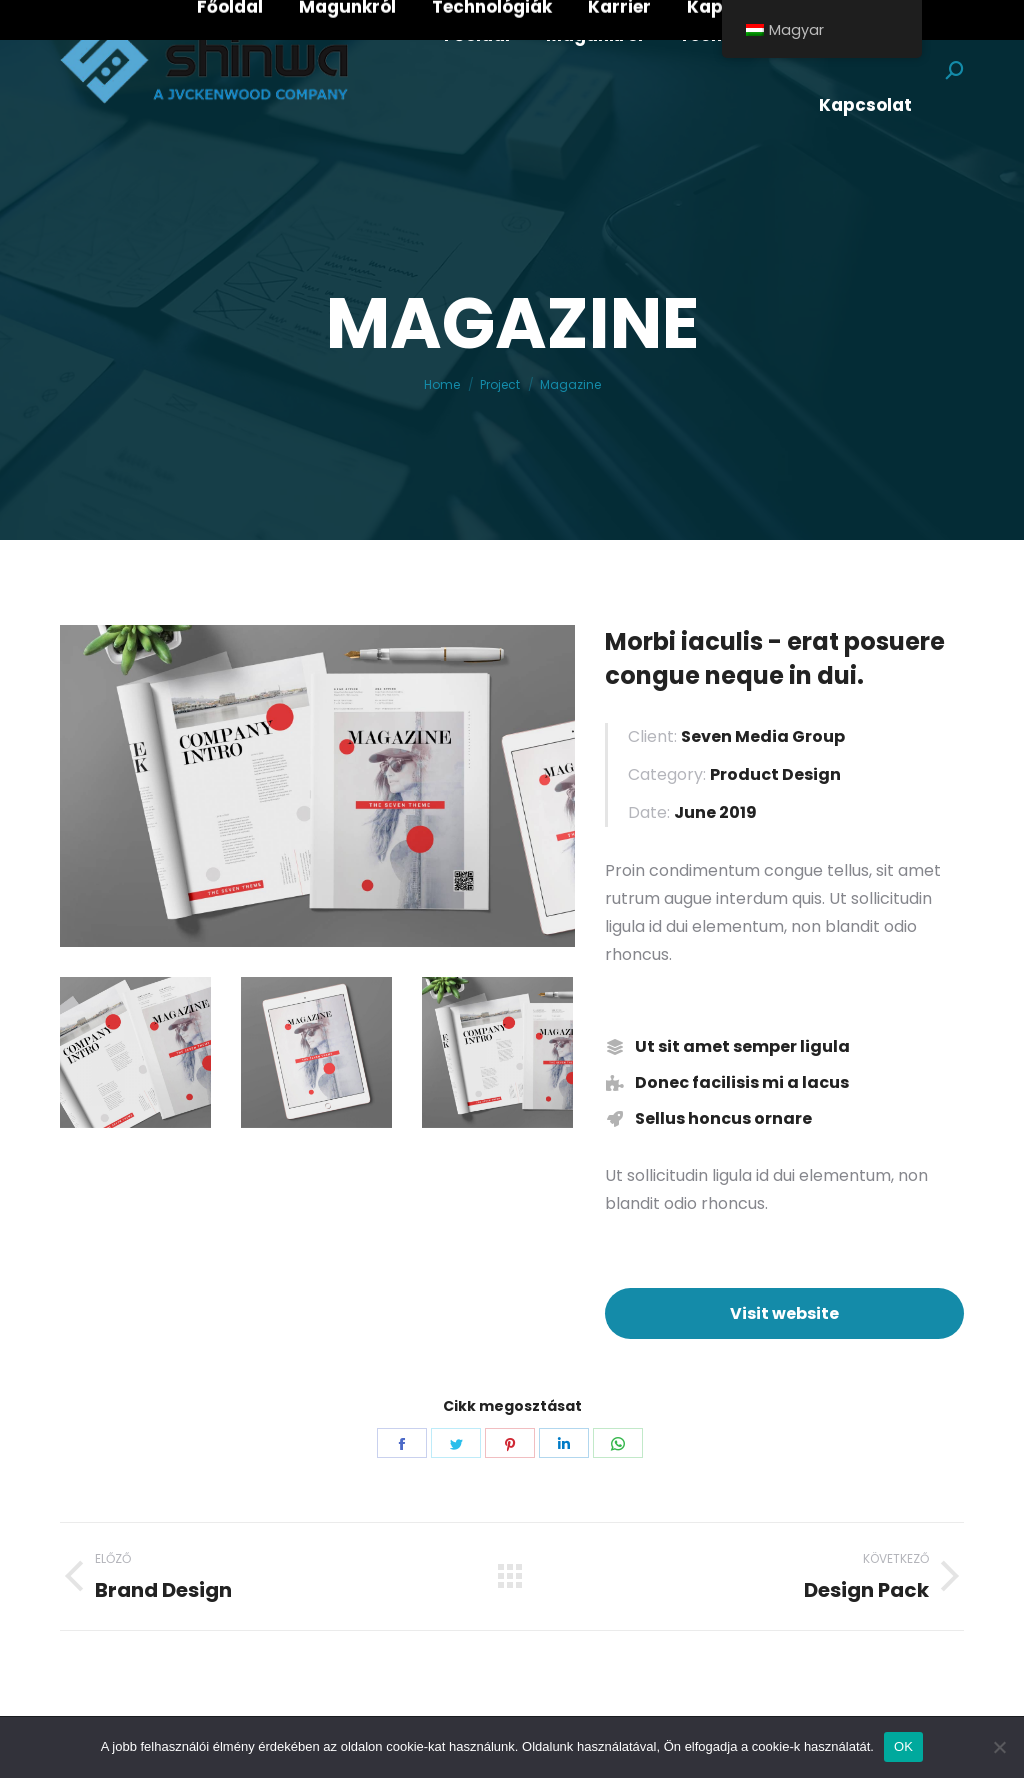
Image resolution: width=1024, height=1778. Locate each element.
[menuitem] (477, 35)
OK (903, 1746)
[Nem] (999, 1747)
